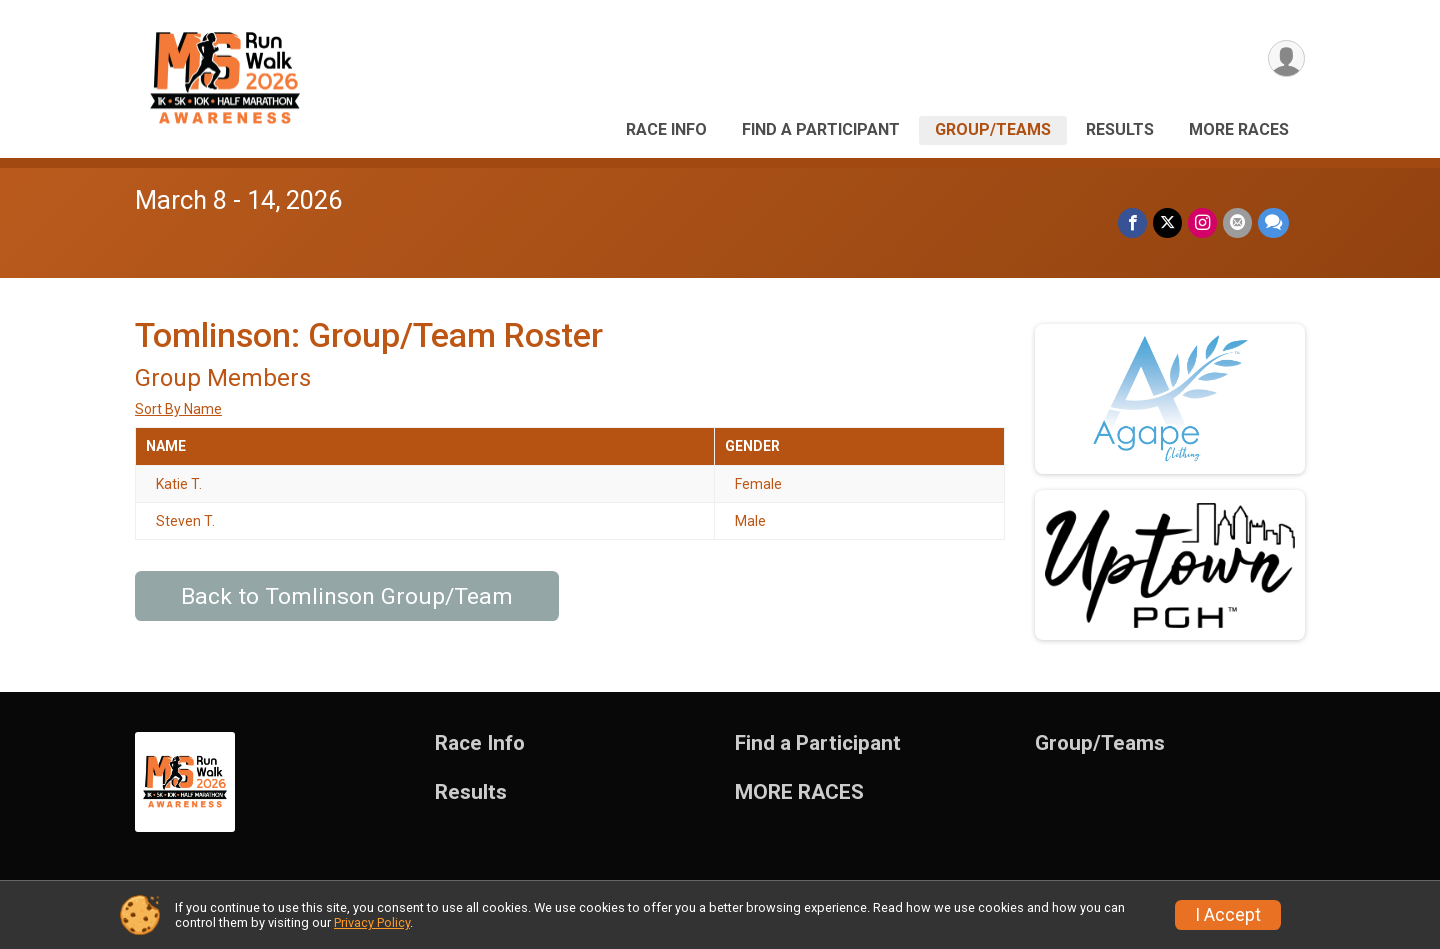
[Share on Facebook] (1132, 222)
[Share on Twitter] (1167, 222)
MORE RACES (1239, 129)
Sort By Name (178, 409)
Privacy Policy (372, 922)
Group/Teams (993, 129)
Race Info (666, 129)
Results (1120, 129)
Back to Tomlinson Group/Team (347, 596)
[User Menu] (1286, 58)
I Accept (1228, 915)
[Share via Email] (1237, 222)
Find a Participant (821, 129)
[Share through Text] (1273, 222)
